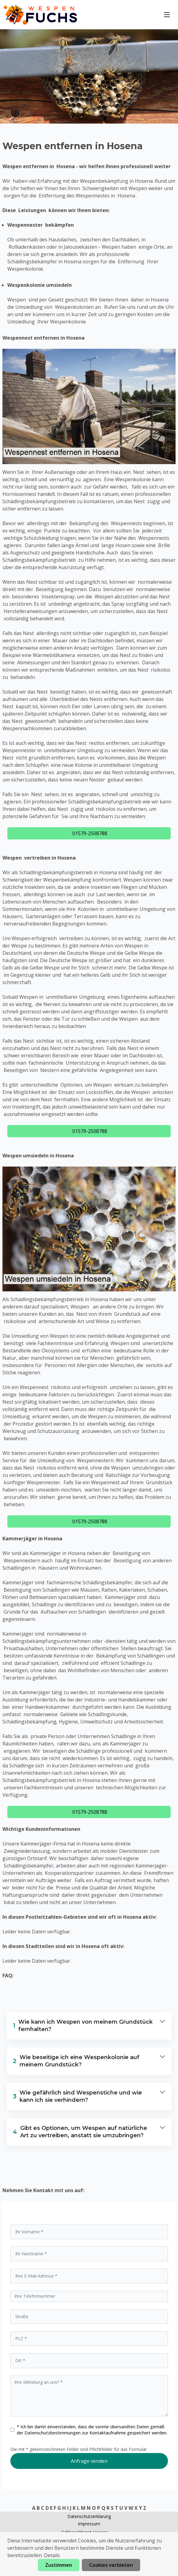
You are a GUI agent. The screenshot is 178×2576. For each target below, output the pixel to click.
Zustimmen (58, 2565)
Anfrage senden (89, 2461)
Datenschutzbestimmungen (53, 2433)
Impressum (89, 2524)
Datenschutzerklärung (89, 2516)
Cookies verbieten (111, 2565)
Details (52, 2555)
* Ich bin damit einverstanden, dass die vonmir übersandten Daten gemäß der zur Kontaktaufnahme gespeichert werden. (92, 2430)
